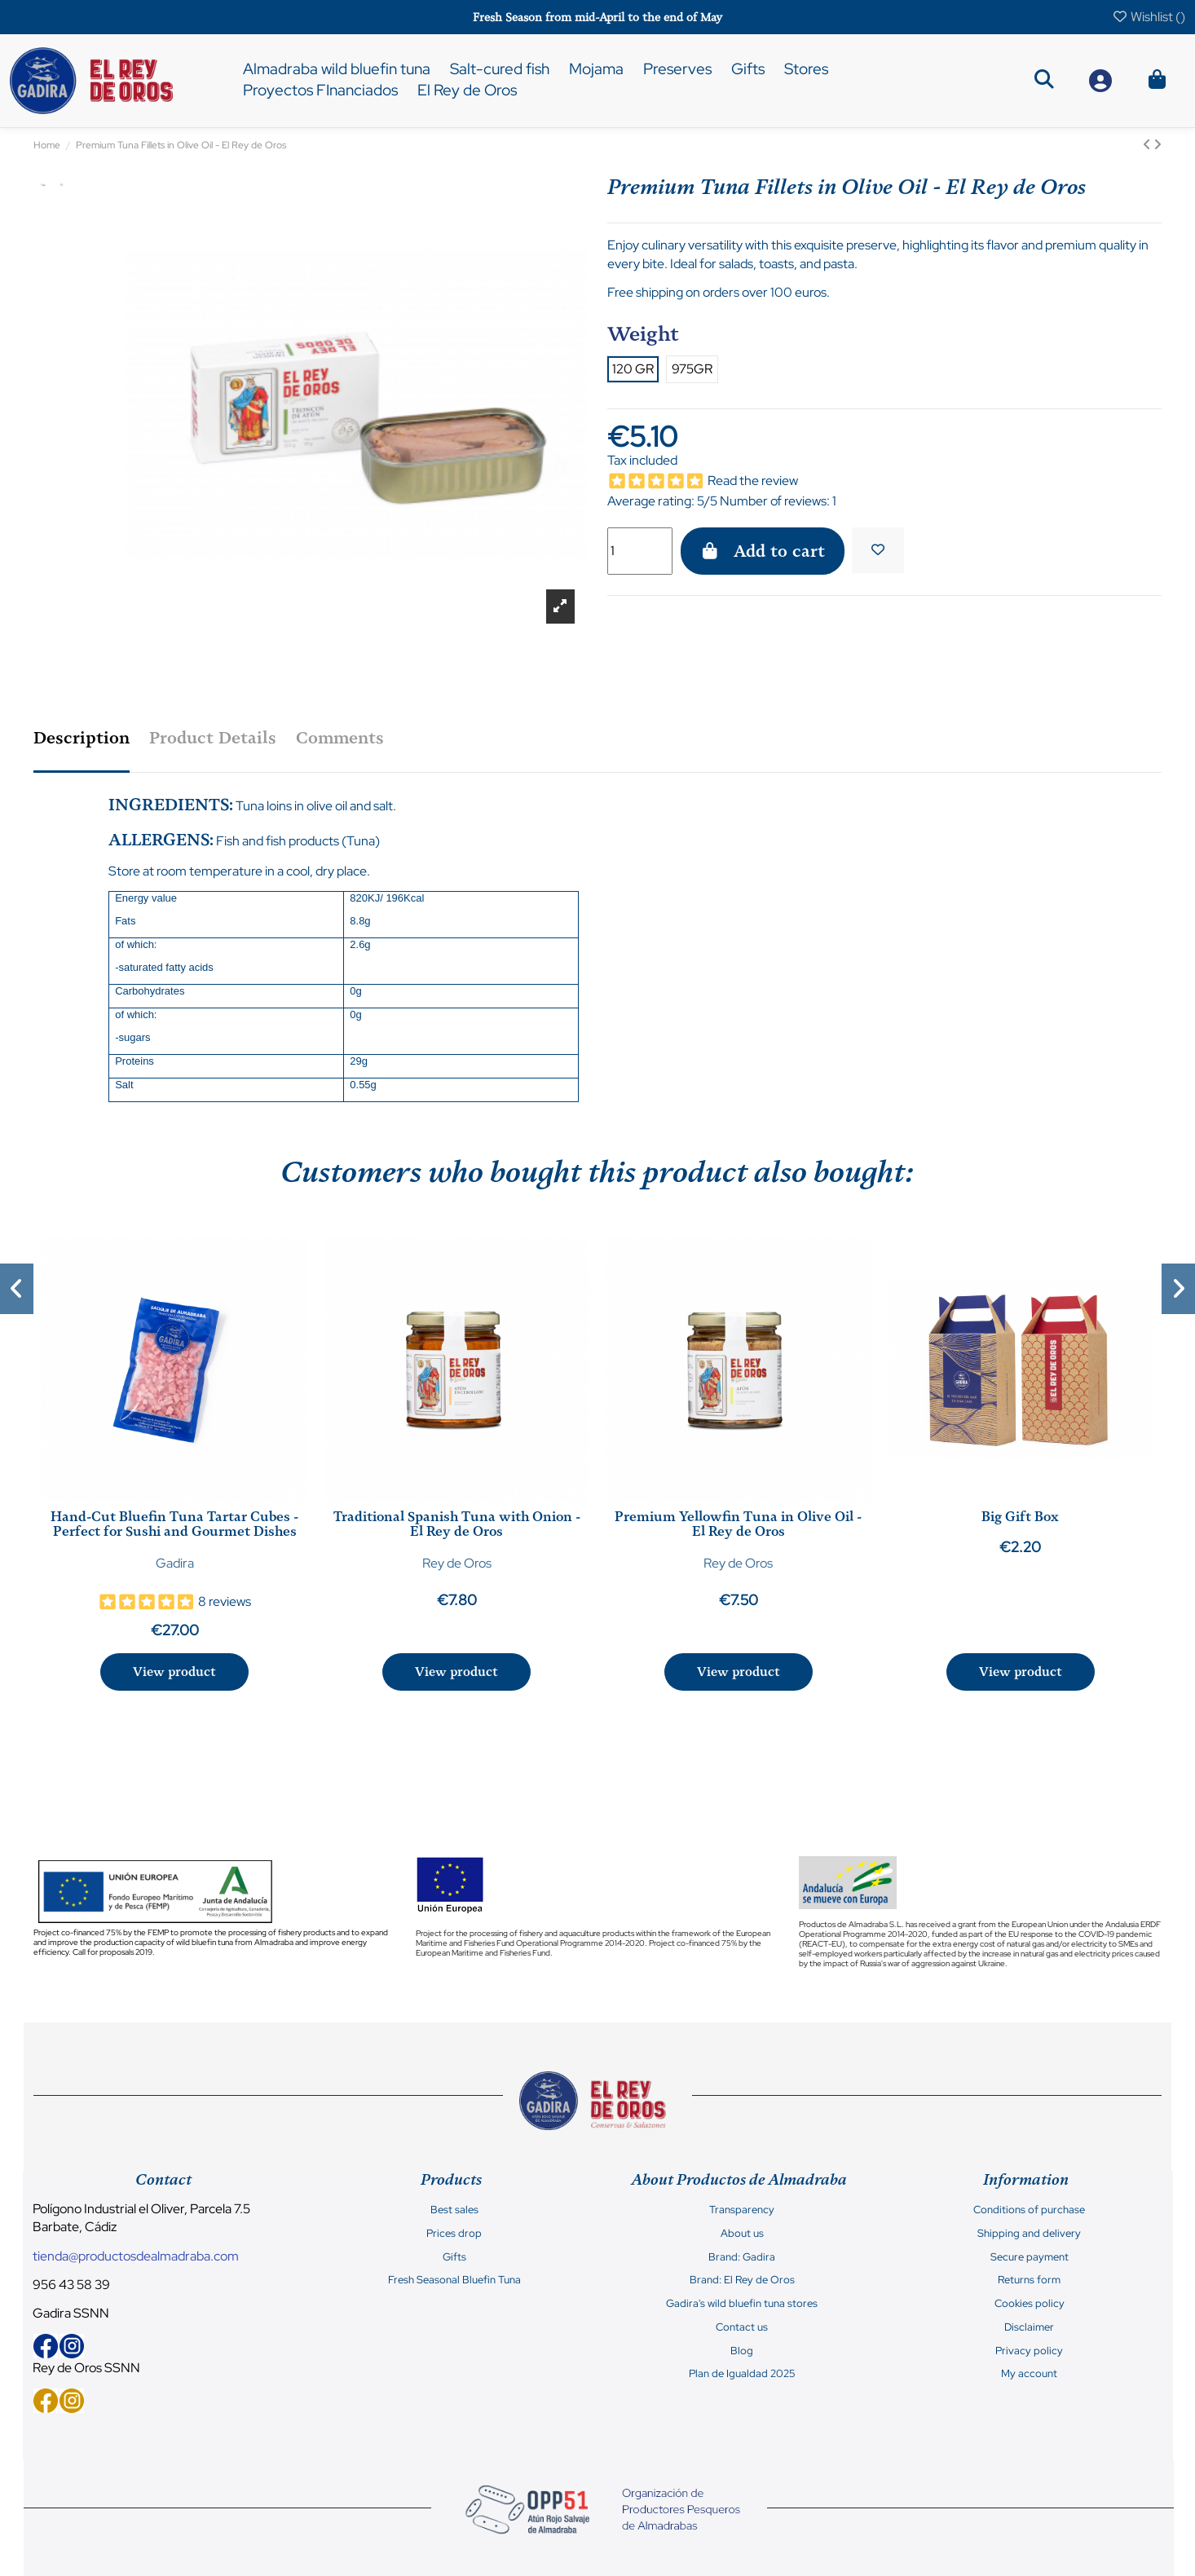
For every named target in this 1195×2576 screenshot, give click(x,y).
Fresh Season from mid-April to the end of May (597, 17)
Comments (340, 738)
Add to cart (762, 551)
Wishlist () (1148, 16)
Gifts (454, 2257)
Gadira (175, 1563)
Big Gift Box (1020, 1516)
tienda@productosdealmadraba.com (136, 2256)
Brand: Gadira (741, 2257)
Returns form (1029, 2280)
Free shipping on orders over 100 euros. (718, 292)
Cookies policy (1029, 2303)
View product (174, 1672)
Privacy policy (1029, 2351)
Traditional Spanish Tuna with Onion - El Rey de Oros (456, 1524)
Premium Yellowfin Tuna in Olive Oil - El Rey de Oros (738, 1524)
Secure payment (1029, 2257)
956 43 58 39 (71, 2284)
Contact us (742, 2327)
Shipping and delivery (1029, 2233)
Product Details (212, 738)
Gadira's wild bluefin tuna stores (742, 2303)
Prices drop (454, 2233)
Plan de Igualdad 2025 (742, 2374)
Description (81, 738)
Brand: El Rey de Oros (742, 2280)
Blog (741, 2351)
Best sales (454, 2210)
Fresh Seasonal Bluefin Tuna (454, 2280)
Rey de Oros (457, 1563)
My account (1029, 2374)
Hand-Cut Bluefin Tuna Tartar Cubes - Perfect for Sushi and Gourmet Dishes (174, 1524)
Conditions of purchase (1029, 2210)
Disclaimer (1029, 2327)
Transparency (741, 2210)
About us (742, 2233)
